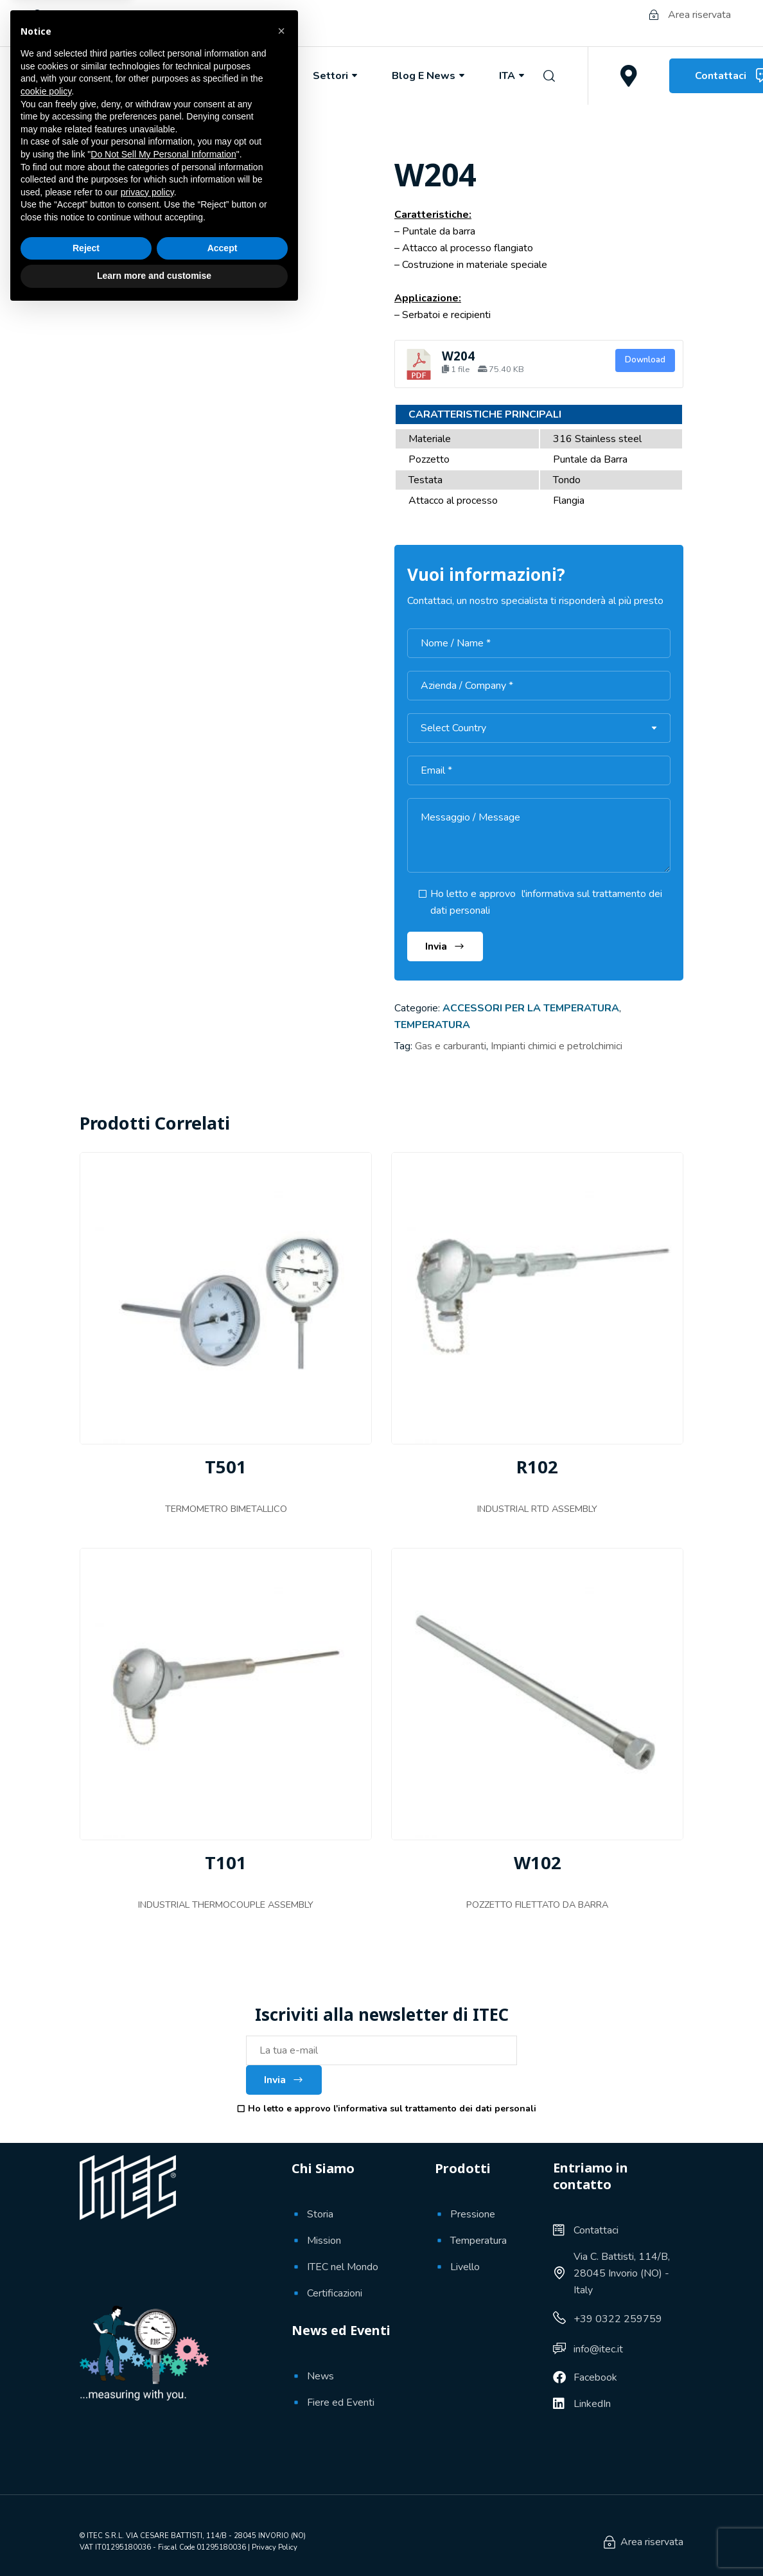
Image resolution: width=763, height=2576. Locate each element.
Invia (284, 2080)
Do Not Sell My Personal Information (163, 2419)
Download (645, 360)
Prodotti (254, 76)
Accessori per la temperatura (531, 1008)
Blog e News (429, 76)
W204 (458, 356)
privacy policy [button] (147, 2457)
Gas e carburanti (450, 1046)
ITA (513, 76)
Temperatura (432, 1025)
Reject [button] (86, 2513)
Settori (336, 76)
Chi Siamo (165, 76)
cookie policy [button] (46, 2356)
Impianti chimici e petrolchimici (556, 1046)
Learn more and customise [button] (154, 2541)
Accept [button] (222, 2513)
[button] (281, 2296)
